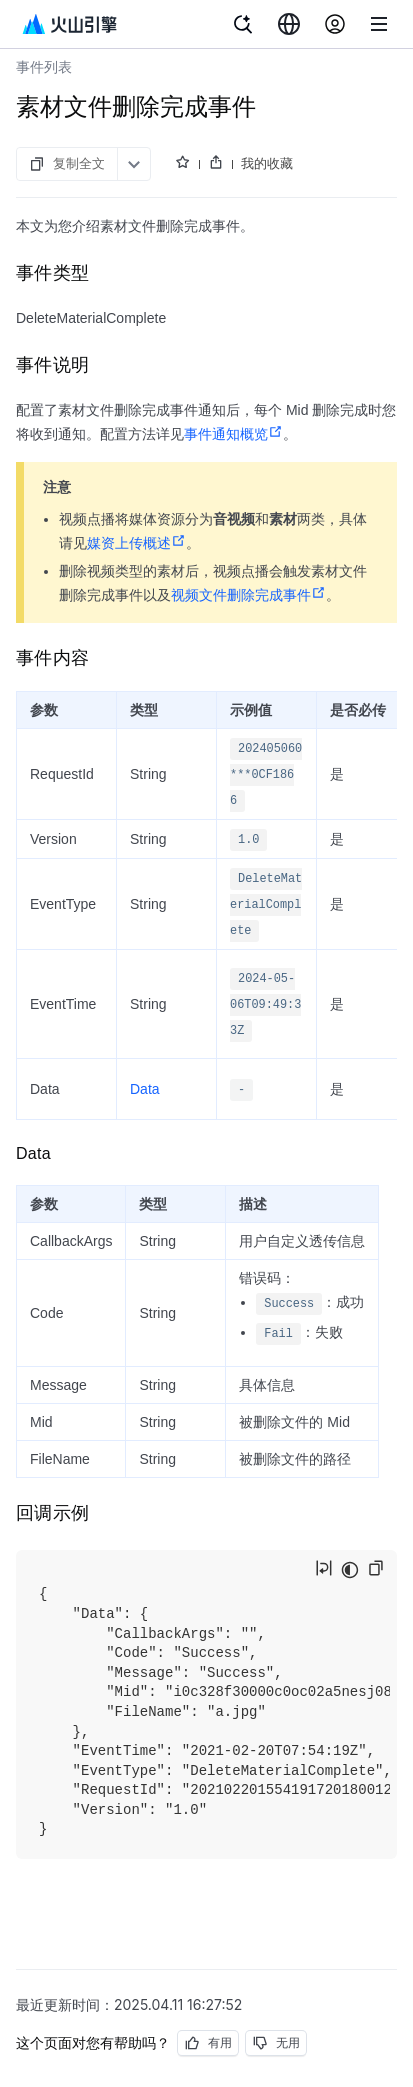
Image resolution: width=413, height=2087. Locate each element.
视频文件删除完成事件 (248, 595)
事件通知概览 (233, 434)
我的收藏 (267, 163)
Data (145, 1089)
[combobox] (289, 24)
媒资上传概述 (136, 543)
